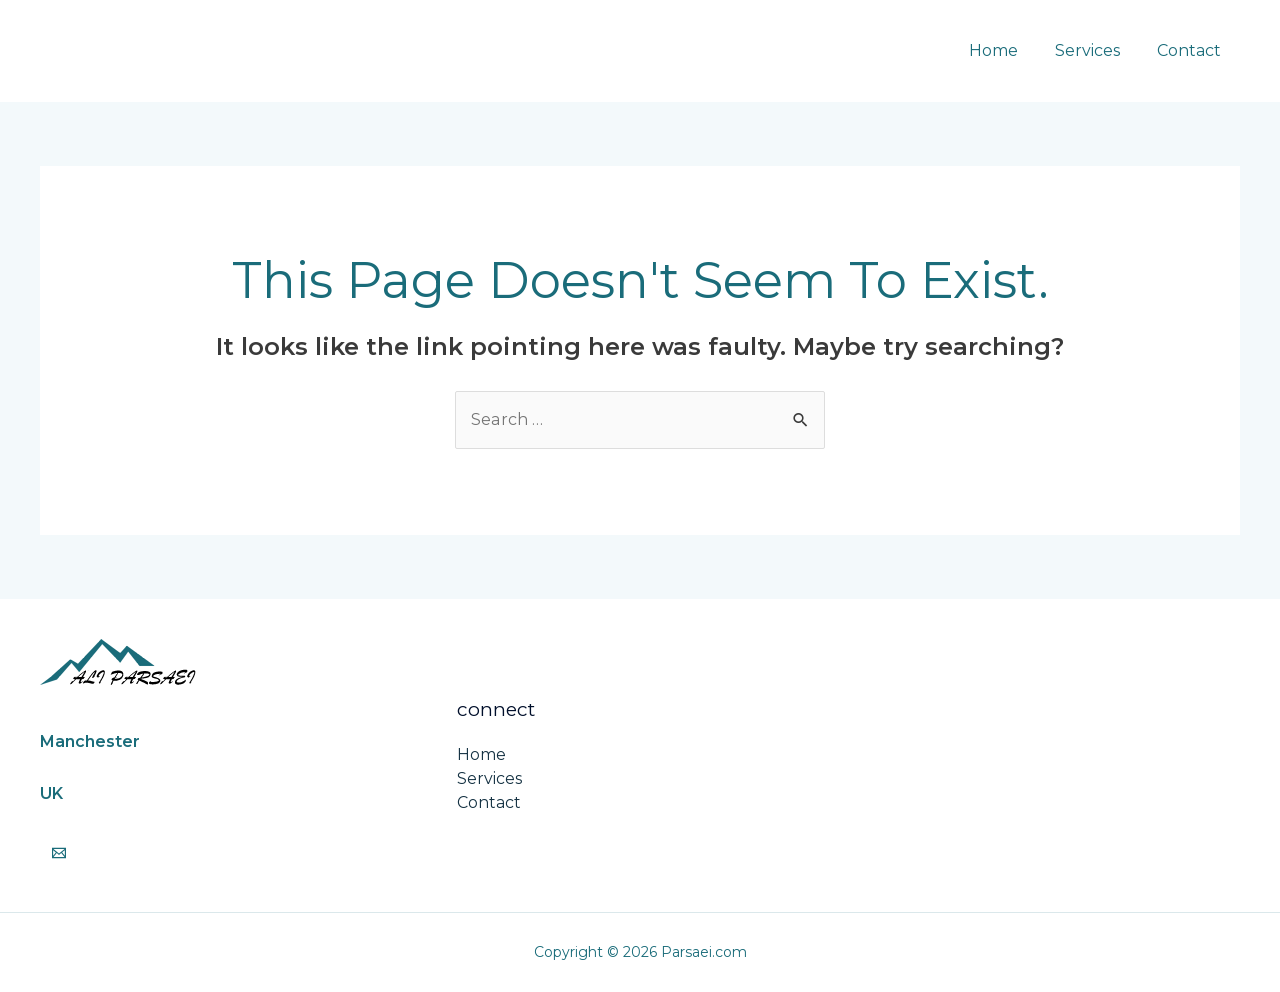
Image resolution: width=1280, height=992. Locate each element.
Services (1095, 50)
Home (1006, 50)
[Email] (59, 853)
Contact (1192, 50)
